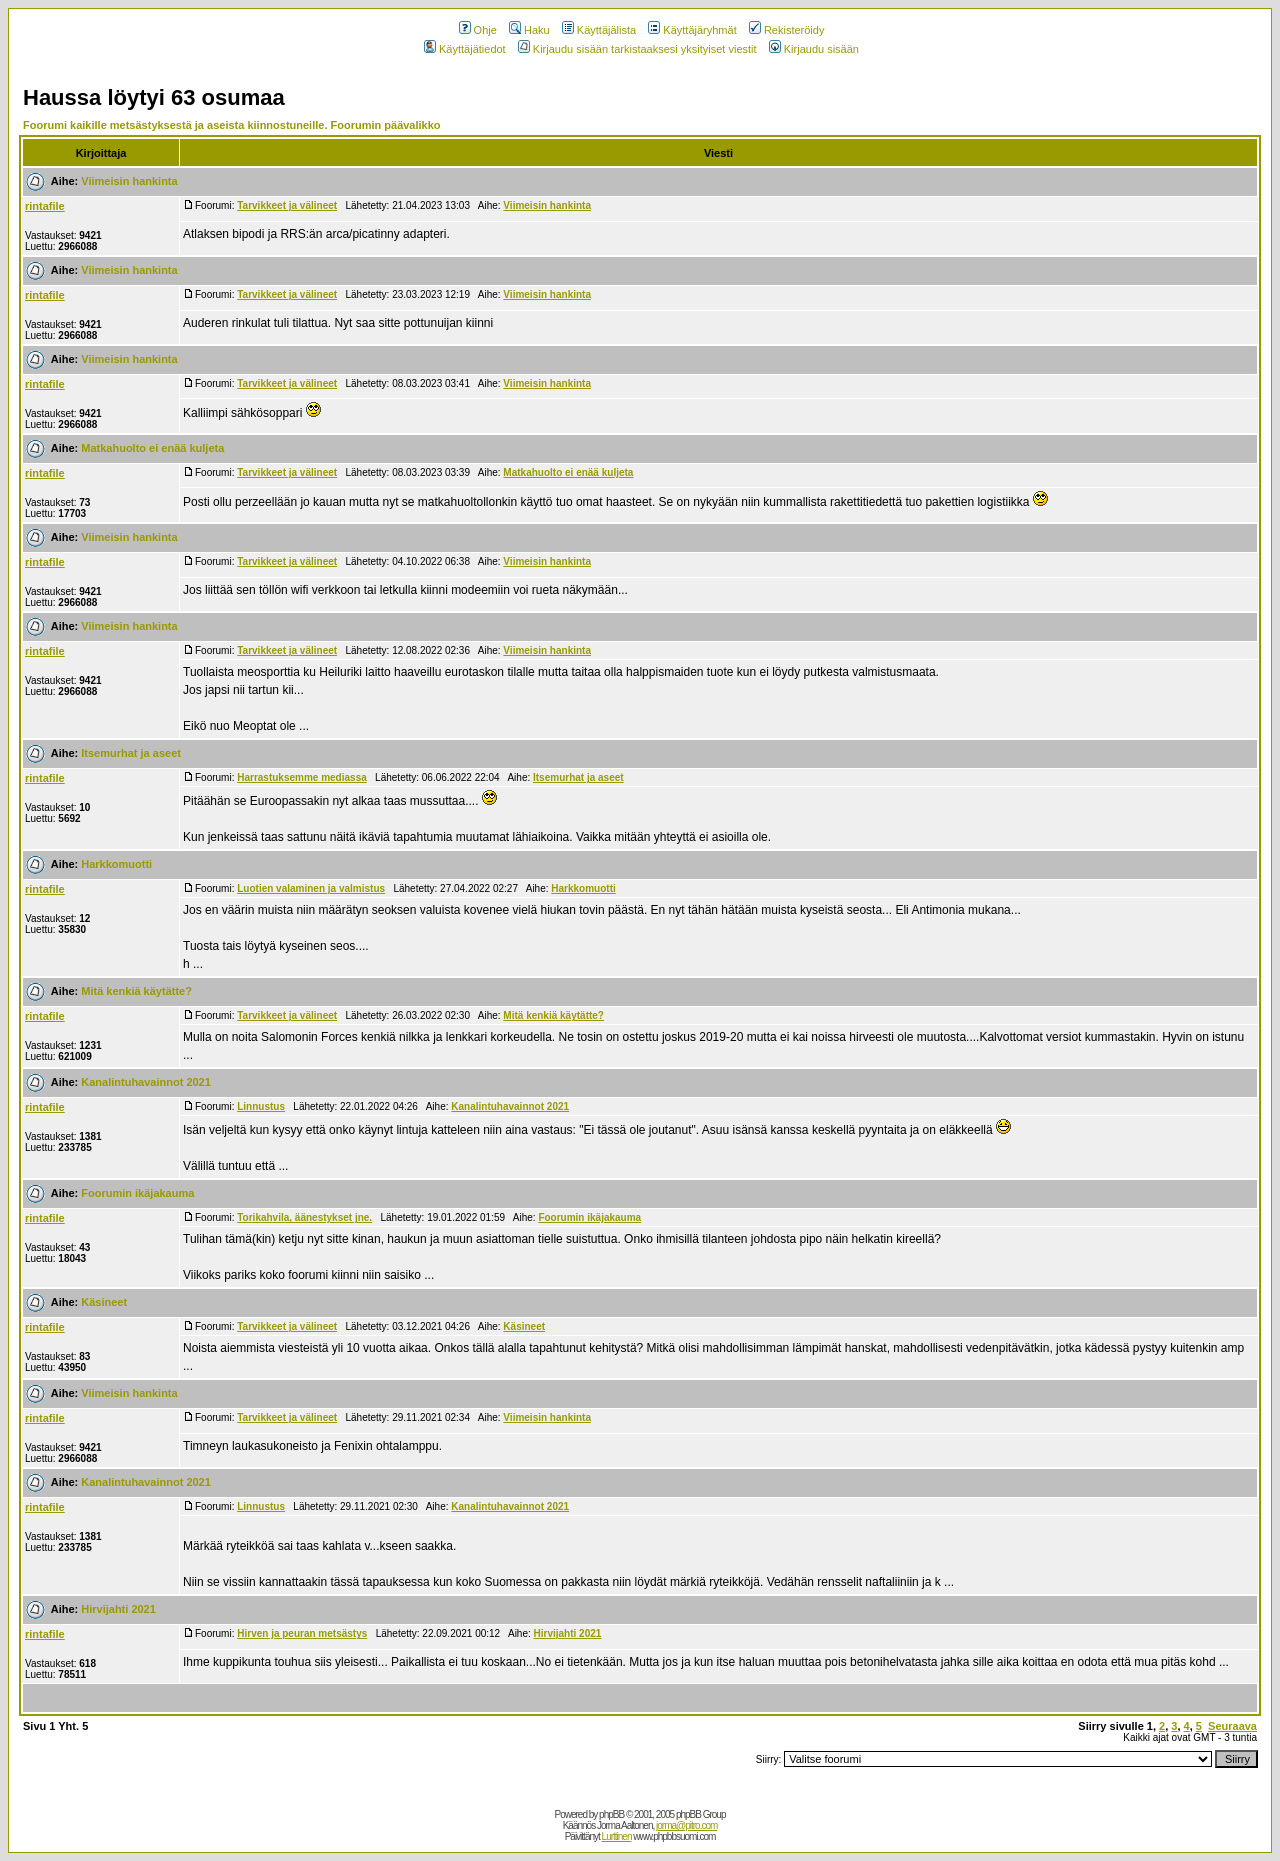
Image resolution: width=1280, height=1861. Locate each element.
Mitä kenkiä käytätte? (136, 991)
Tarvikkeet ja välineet (287, 205)
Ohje (478, 30)
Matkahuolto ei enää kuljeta (152, 448)
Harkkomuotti (116, 864)
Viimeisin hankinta (129, 181)
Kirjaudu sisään (814, 49)
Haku (529, 30)
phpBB (611, 1814)
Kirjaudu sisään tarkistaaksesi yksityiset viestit (637, 49)
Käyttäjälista (599, 30)
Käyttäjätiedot (465, 49)
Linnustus (261, 1106)
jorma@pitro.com (686, 1825)
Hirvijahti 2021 (118, 1609)
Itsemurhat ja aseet (131, 753)
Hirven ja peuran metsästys (302, 1633)
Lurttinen (617, 1836)
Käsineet (104, 1302)
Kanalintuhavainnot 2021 (146, 1082)
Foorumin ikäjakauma (137, 1193)
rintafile (45, 206)
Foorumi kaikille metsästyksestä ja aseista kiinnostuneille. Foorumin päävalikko (232, 125)
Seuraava (1232, 1726)
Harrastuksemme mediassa (302, 777)
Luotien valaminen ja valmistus (311, 888)
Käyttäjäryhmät (692, 30)
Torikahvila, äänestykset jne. (304, 1217)
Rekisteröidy (787, 30)
